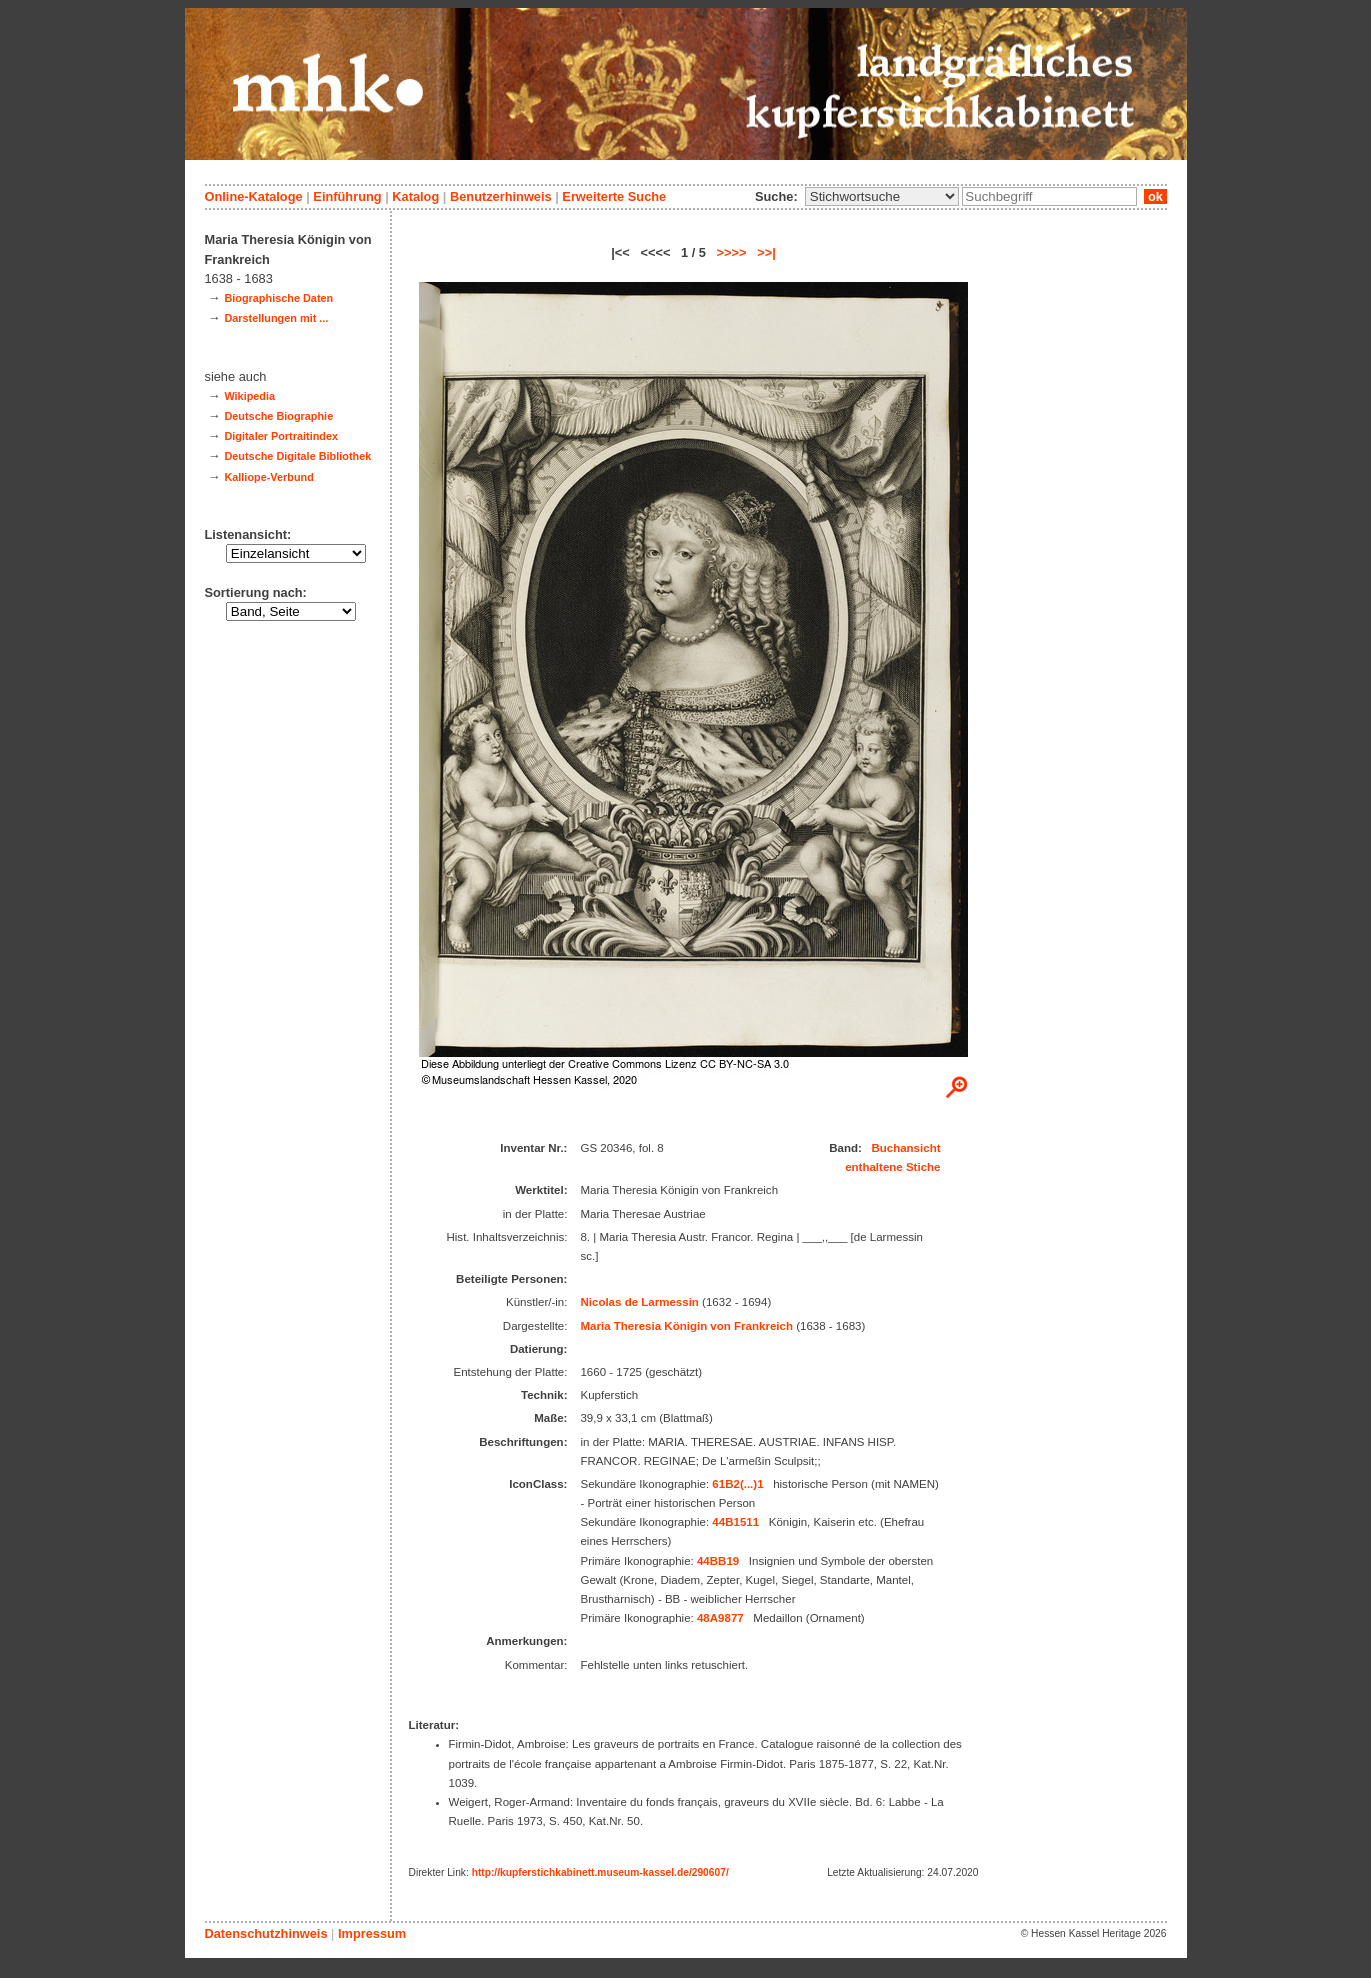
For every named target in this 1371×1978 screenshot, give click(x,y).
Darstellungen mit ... (276, 318)
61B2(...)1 (737, 1484)
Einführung (347, 196)
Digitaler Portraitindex (281, 436)
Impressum (372, 1933)
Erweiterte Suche (614, 196)
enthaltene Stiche (892, 1167)
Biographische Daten (278, 298)
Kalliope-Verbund (268, 477)
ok (1155, 196)
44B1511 (735, 1522)
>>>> (732, 252)
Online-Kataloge (254, 196)
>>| (766, 252)
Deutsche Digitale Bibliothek (297, 456)
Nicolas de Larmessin (639, 1302)
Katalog (415, 196)
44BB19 (718, 1561)
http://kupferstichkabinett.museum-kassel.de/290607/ (600, 1872)
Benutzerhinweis (501, 196)
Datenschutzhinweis (266, 1933)
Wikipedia (249, 396)
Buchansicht (905, 1148)
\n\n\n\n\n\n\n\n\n (882, 196)
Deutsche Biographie (278, 416)
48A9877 (720, 1618)
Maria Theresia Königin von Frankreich (686, 1326)
